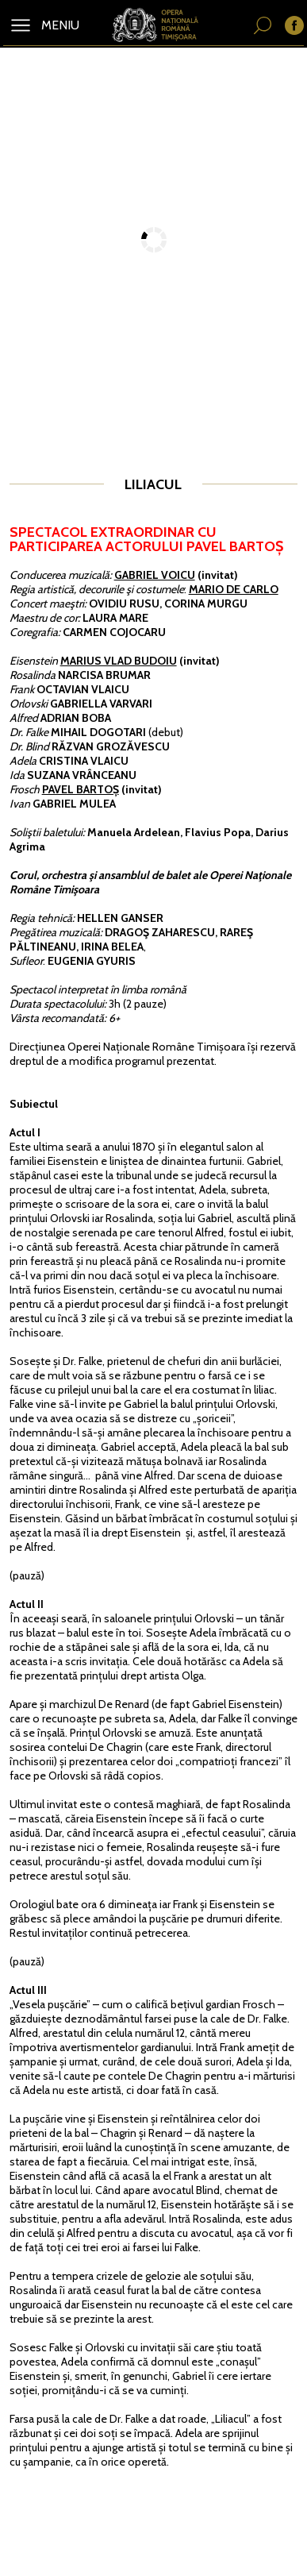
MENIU (58, 25)
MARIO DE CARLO (233, 589)
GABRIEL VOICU (154, 575)
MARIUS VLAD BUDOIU (118, 661)
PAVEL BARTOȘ (80, 789)
